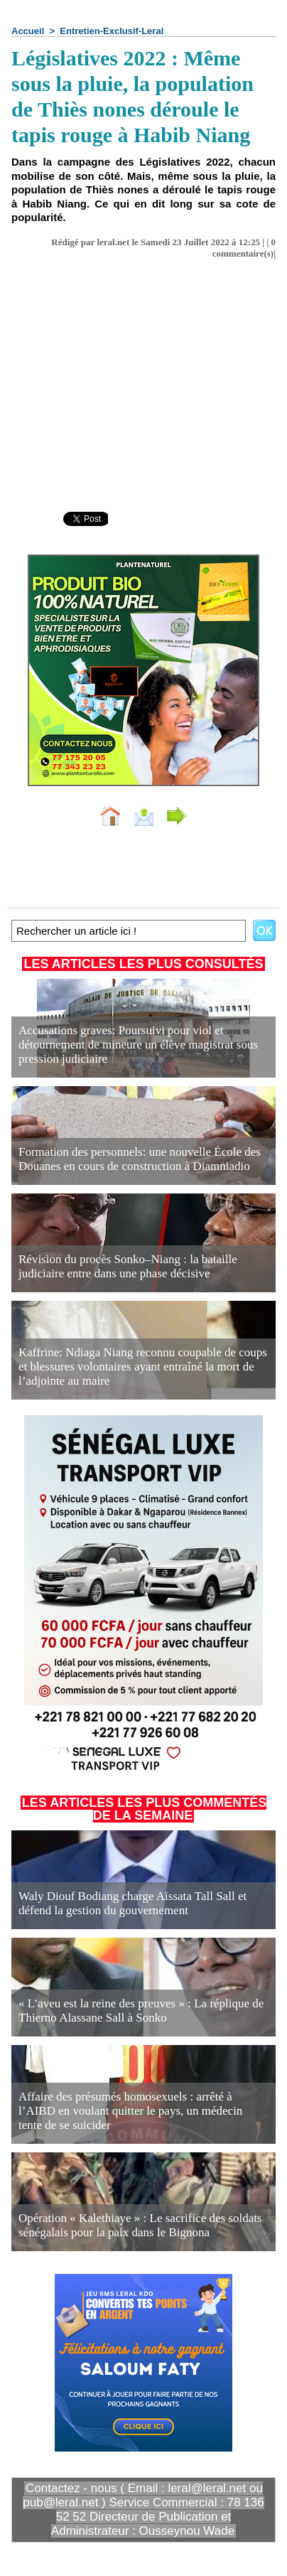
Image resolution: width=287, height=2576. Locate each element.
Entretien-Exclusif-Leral (111, 31)
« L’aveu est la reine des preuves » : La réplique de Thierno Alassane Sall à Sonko (141, 2010)
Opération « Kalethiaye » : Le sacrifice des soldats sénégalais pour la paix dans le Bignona (140, 2225)
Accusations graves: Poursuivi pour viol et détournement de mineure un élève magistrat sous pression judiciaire (138, 1045)
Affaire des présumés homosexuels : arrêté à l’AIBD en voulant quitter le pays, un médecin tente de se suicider (130, 2111)
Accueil (27, 31)
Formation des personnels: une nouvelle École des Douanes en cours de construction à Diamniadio (139, 1159)
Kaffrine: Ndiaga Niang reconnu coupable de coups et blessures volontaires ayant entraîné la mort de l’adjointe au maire (142, 1367)
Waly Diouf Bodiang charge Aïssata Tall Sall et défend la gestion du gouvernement (132, 1903)
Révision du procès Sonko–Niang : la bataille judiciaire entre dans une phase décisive (127, 1266)
